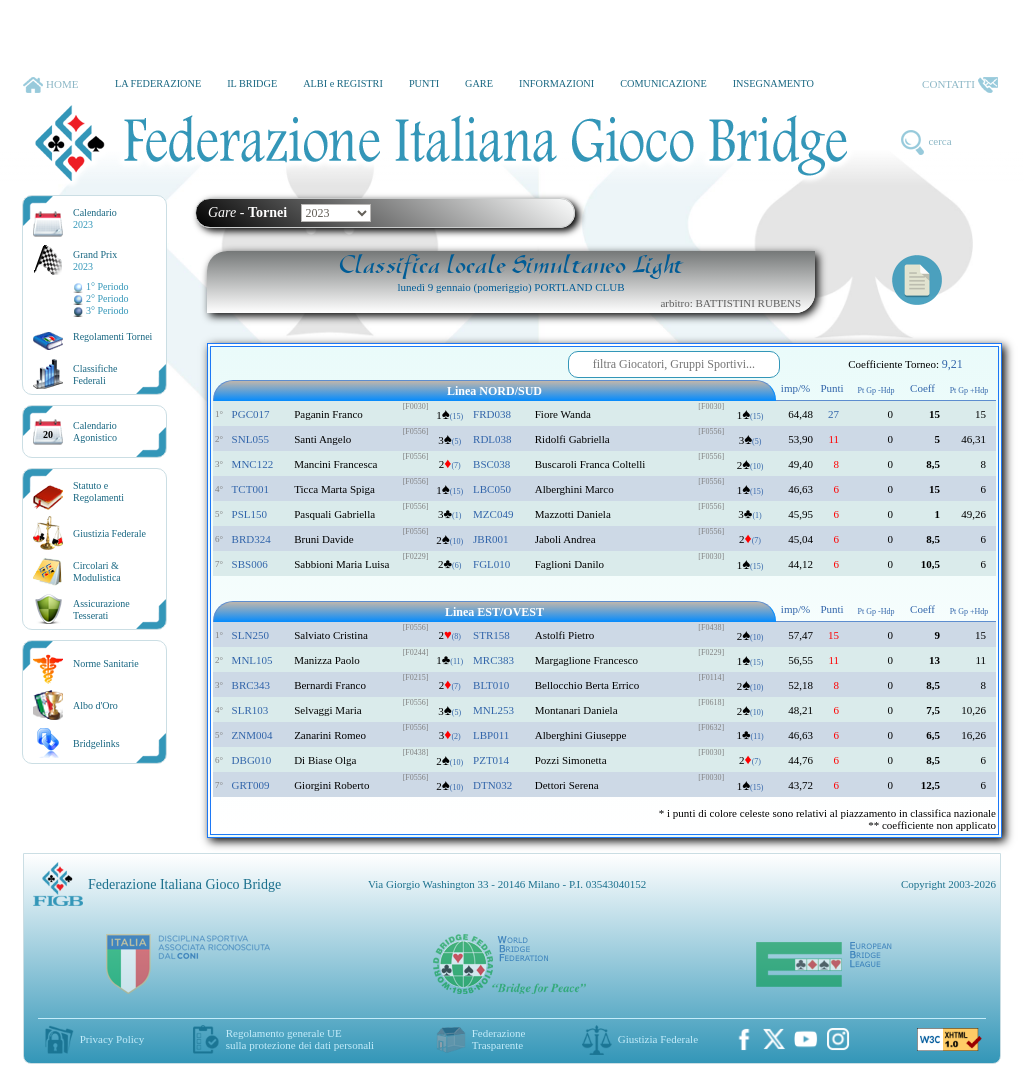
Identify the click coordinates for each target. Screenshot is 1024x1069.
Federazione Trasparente (499, 1039)
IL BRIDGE (252, 83)
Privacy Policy (112, 1039)
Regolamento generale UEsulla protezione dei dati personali (300, 1039)
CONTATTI (960, 85)
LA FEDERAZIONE (158, 83)
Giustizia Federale (109, 533)
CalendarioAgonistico (95, 431)
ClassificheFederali (95, 374)
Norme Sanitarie (106, 663)
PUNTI (424, 83)
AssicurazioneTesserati (101, 609)
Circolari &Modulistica (97, 571)
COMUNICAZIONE (663, 83)
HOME (50, 85)
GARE (479, 83)
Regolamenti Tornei (112, 336)
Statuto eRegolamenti (98, 491)
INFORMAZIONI (556, 83)
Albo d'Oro (95, 705)
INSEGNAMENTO (773, 83)
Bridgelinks (96, 743)
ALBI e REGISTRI (343, 83)
